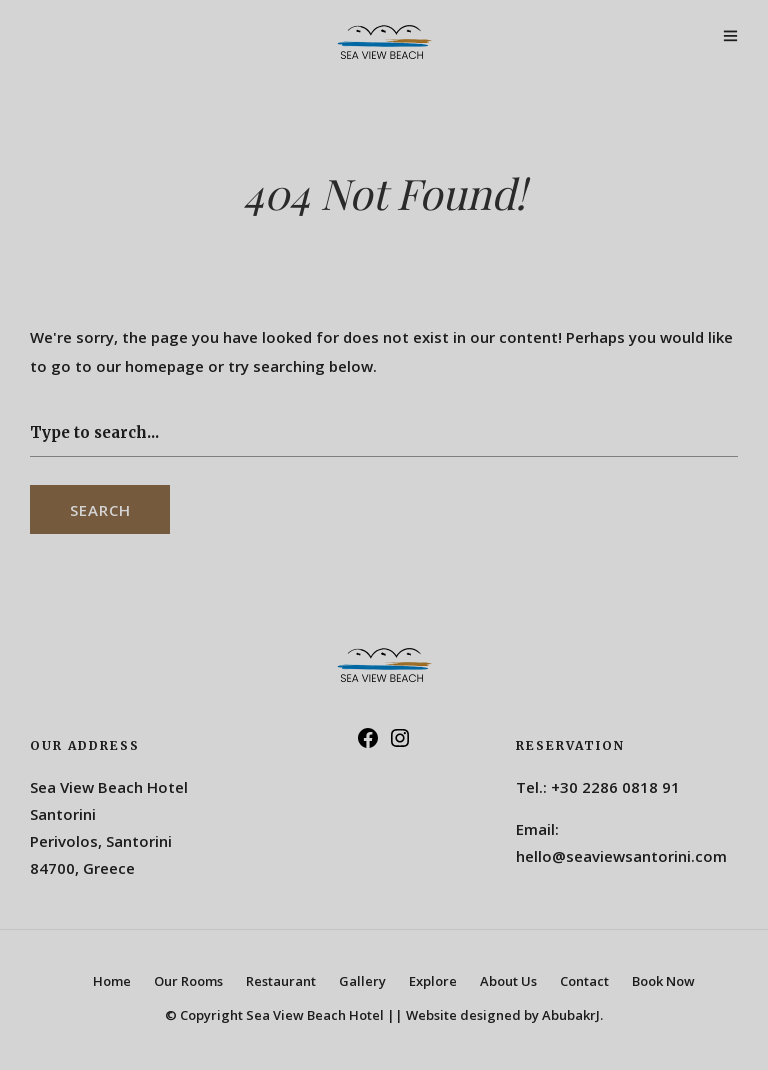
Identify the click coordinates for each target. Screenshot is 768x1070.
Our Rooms (188, 981)
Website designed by (504, 1015)
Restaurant (281, 981)
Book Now (663, 981)
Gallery (362, 981)
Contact (584, 981)
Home (112, 981)
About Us (508, 981)
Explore (433, 981)
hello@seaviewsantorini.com (621, 856)
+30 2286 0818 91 (615, 787)
